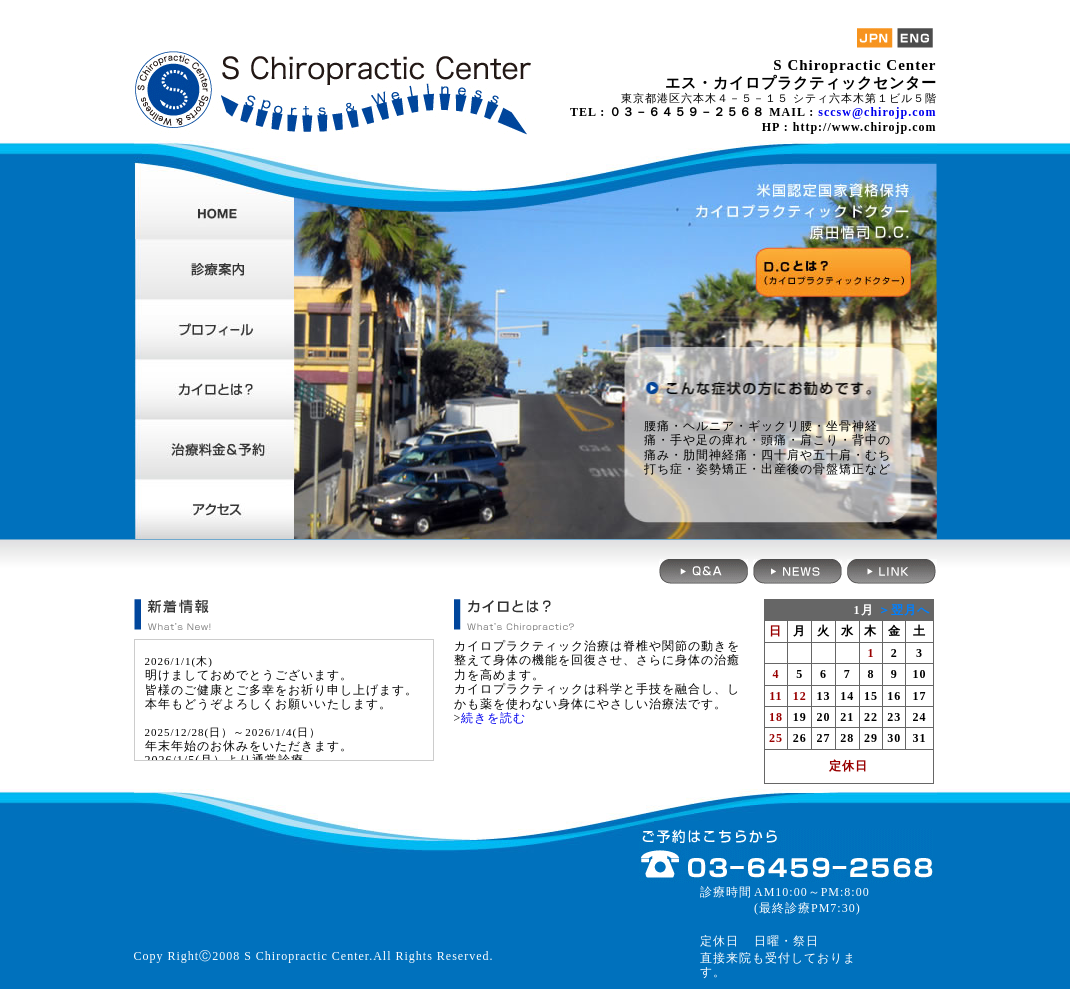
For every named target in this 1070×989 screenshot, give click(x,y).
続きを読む (493, 718)
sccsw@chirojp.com (877, 112)
